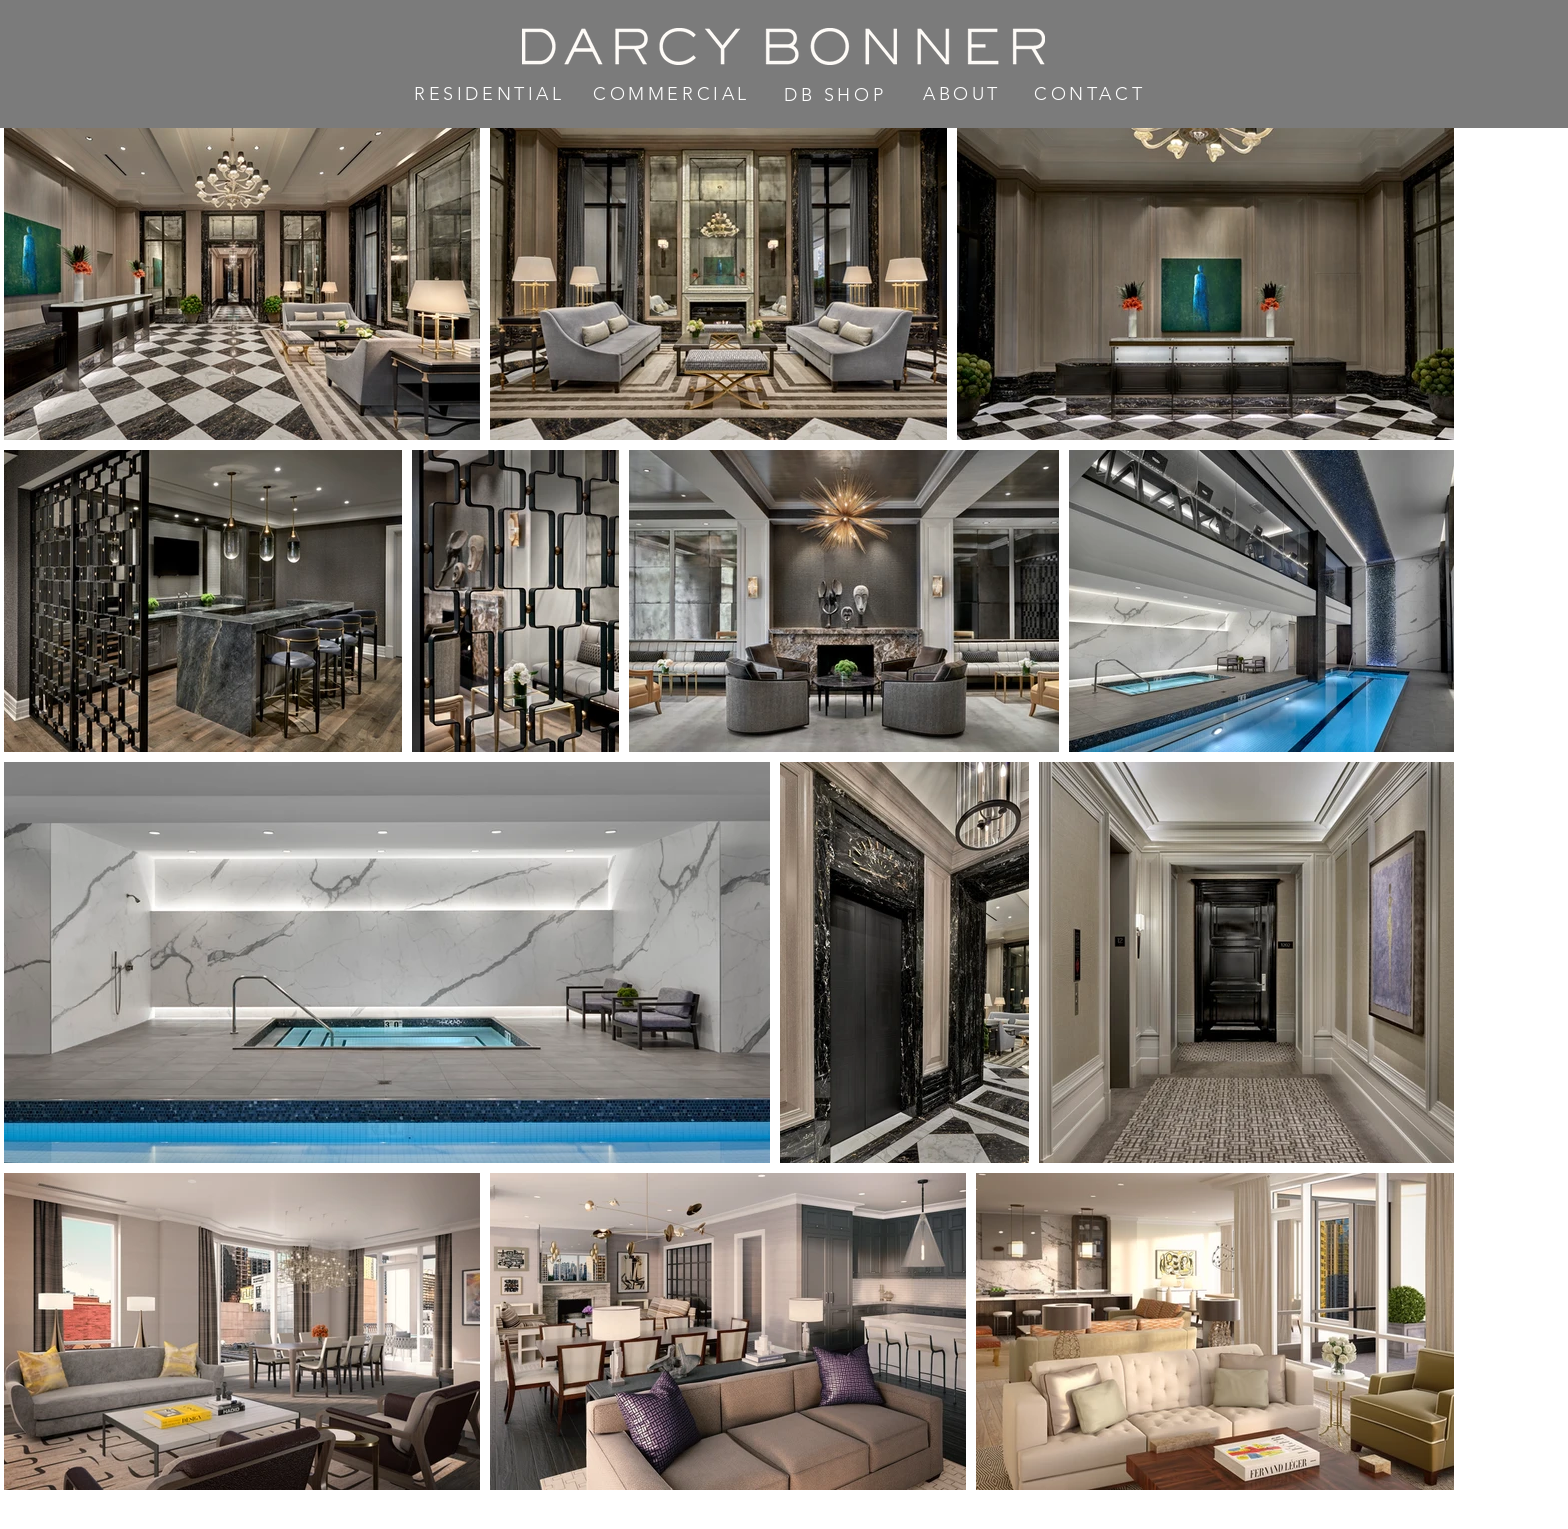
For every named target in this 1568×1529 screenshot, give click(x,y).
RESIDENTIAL (489, 94)
